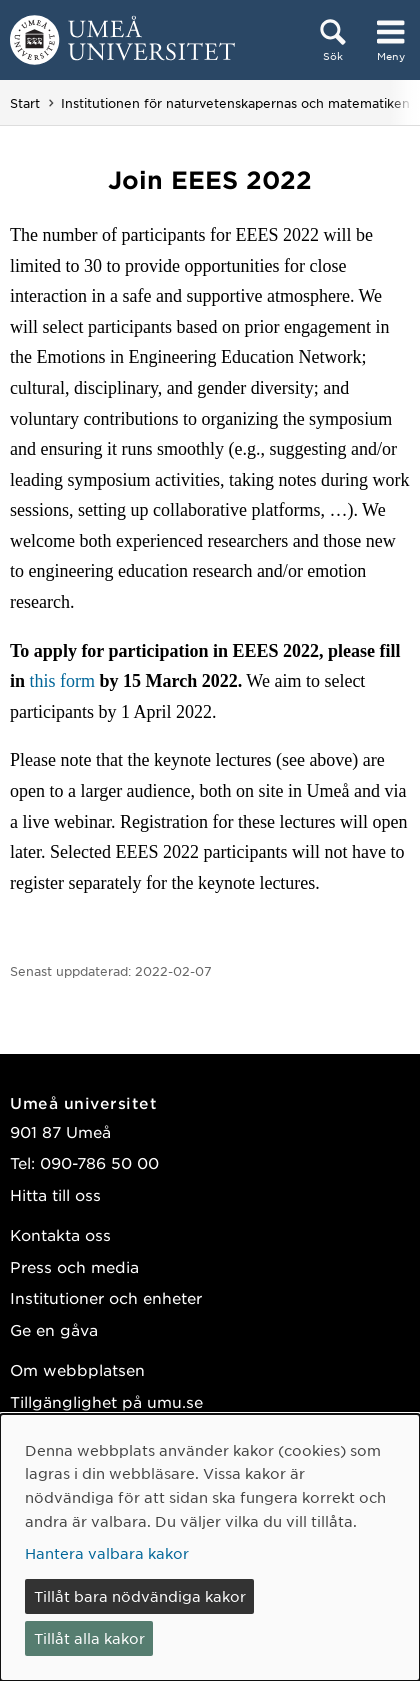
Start (25, 103)
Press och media (74, 1266)
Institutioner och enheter (106, 1297)
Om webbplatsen (77, 1369)
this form (60, 681)
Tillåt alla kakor (89, 1638)
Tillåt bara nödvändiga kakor (140, 1596)
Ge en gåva (54, 1329)
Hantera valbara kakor (107, 1553)
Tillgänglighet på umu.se (106, 1401)
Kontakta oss (60, 1234)
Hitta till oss (55, 1194)
